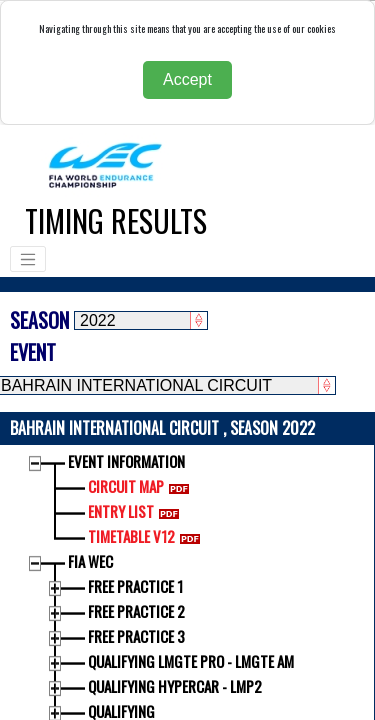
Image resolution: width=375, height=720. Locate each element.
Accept (187, 79)
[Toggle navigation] (28, 259)
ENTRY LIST (137, 511)
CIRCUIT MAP (142, 486)
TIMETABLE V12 (148, 536)
